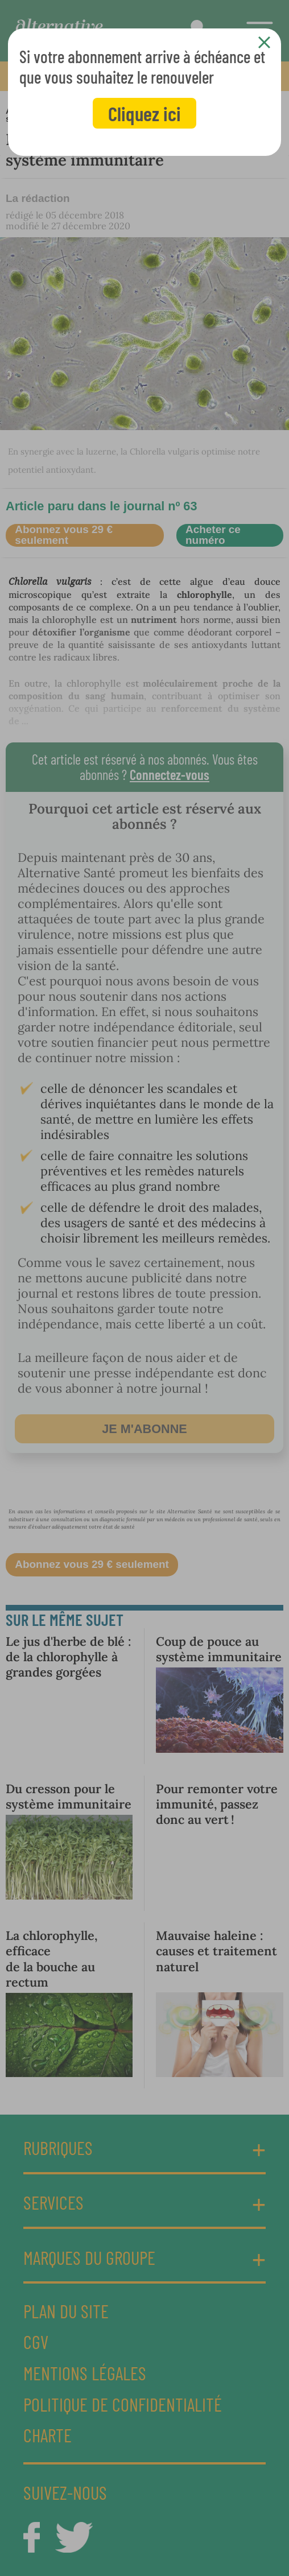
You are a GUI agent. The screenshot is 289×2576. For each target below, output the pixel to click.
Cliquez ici (144, 113)
